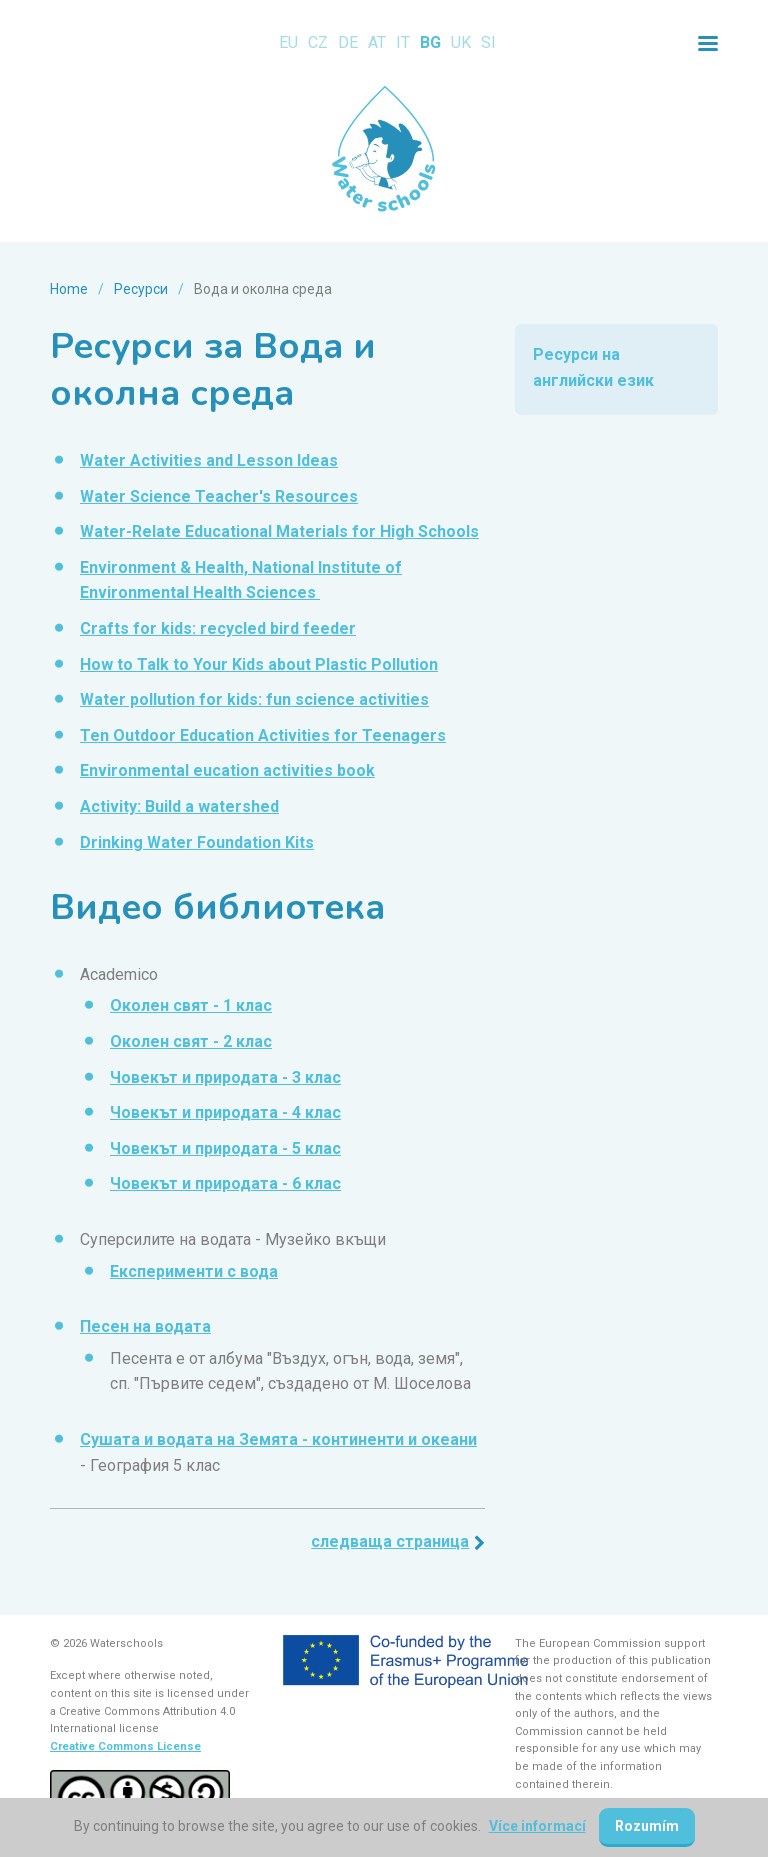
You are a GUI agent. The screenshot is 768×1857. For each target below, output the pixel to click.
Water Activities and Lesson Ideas (209, 460)
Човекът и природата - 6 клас (225, 1183)
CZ (318, 42)
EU (288, 42)
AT (377, 42)
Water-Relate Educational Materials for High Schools (279, 531)
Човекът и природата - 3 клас (225, 1077)
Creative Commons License (125, 1746)
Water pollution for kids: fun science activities (254, 699)
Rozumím (647, 1826)
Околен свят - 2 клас (191, 1041)
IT (403, 42)
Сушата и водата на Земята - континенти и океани (278, 1439)
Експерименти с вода (194, 1271)
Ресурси (141, 289)
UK (461, 42)
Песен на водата (145, 1326)
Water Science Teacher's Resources (219, 496)
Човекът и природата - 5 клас (225, 1148)
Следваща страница (390, 1541)
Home (69, 289)
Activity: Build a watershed (179, 806)
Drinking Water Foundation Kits (197, 842)
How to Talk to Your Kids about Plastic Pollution (259, 664)
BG (430, 42)
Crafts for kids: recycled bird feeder (218, 628)
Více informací (537, 1826)
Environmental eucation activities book (227, 770)
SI (488, 42)
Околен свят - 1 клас (191, 1005)
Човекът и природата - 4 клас (225, 1112)
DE (348, 42)
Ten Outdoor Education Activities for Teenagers (263, 735)
